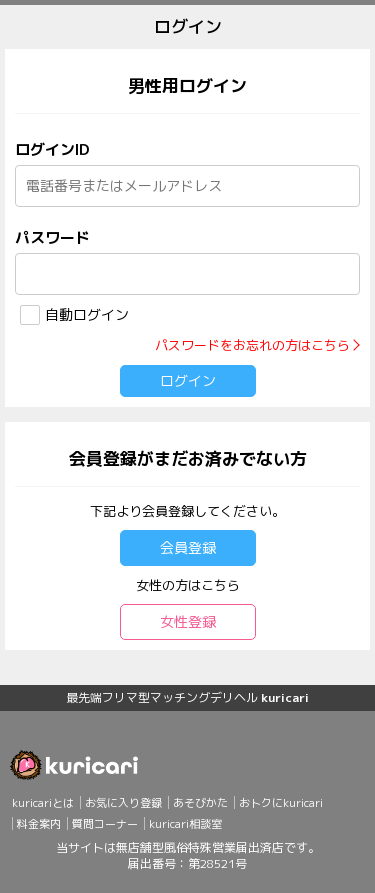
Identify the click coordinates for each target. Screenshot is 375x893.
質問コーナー (105, 824)
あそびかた (200, 803)
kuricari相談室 (185, 824)
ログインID (52, 149)
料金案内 (39, 824)
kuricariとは (43, 803)
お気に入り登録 (123, 803)
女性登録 (188, 621)
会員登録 (188, 547)
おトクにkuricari (281, 803)
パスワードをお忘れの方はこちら (252, 345)
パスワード (52, 237)
